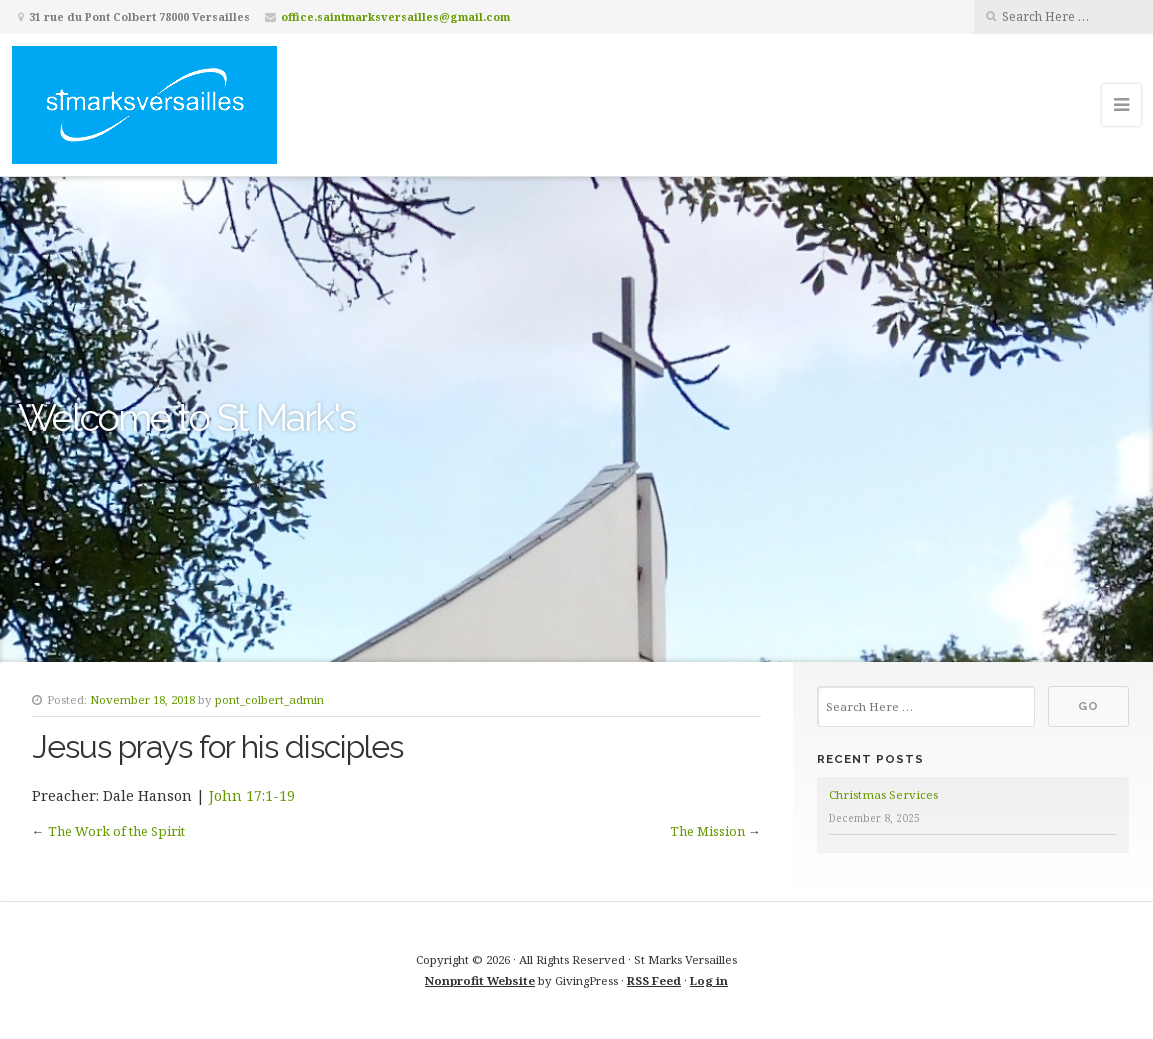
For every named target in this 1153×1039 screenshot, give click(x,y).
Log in (709, 980)
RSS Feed (654, 980)
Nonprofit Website (480, 980)
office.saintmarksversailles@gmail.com (395, 16)
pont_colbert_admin (269, 699)
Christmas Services (883, 794)
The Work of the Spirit (116, 831)
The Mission (707, 831)
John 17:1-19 (252, 795)
